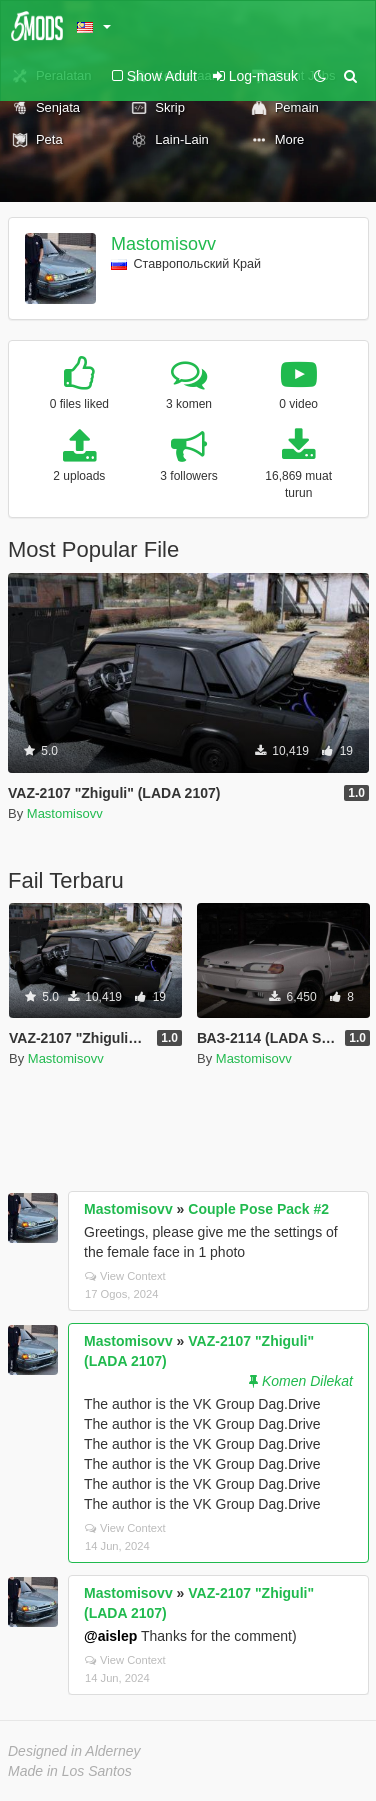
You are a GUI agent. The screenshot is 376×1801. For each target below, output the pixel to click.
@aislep (110, 1636)
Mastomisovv (163, 244)
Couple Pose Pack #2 (258, 1209)
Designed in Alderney (74, 1751)
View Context (125, 1276)
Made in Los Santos (70, 1771)
